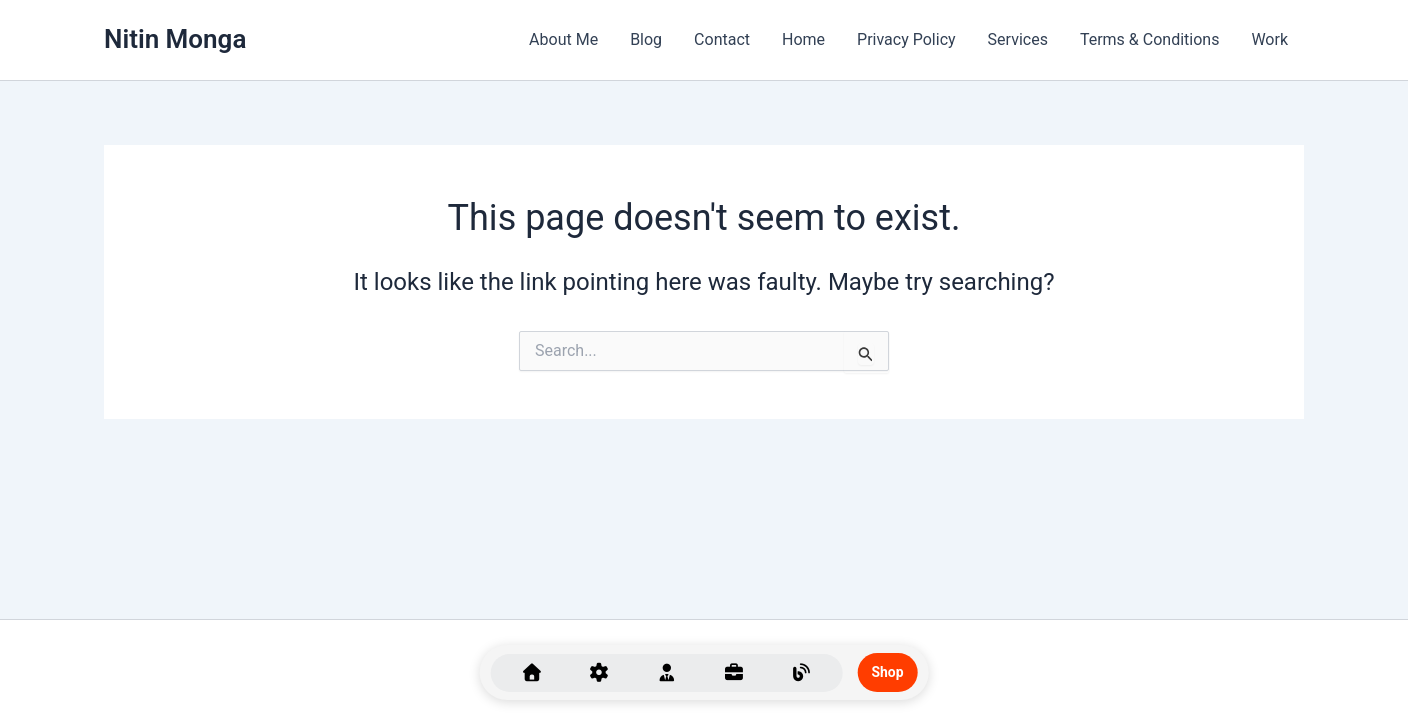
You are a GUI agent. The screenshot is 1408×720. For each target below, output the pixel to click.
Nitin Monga (175, 39)
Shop (888, 672)
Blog (646, 39)
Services (1018, 39)
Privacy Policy (906, 39)
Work (1269, 39)
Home (803, 39)
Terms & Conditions (1150, 39)
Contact (722, 39)
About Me (563, 39)
